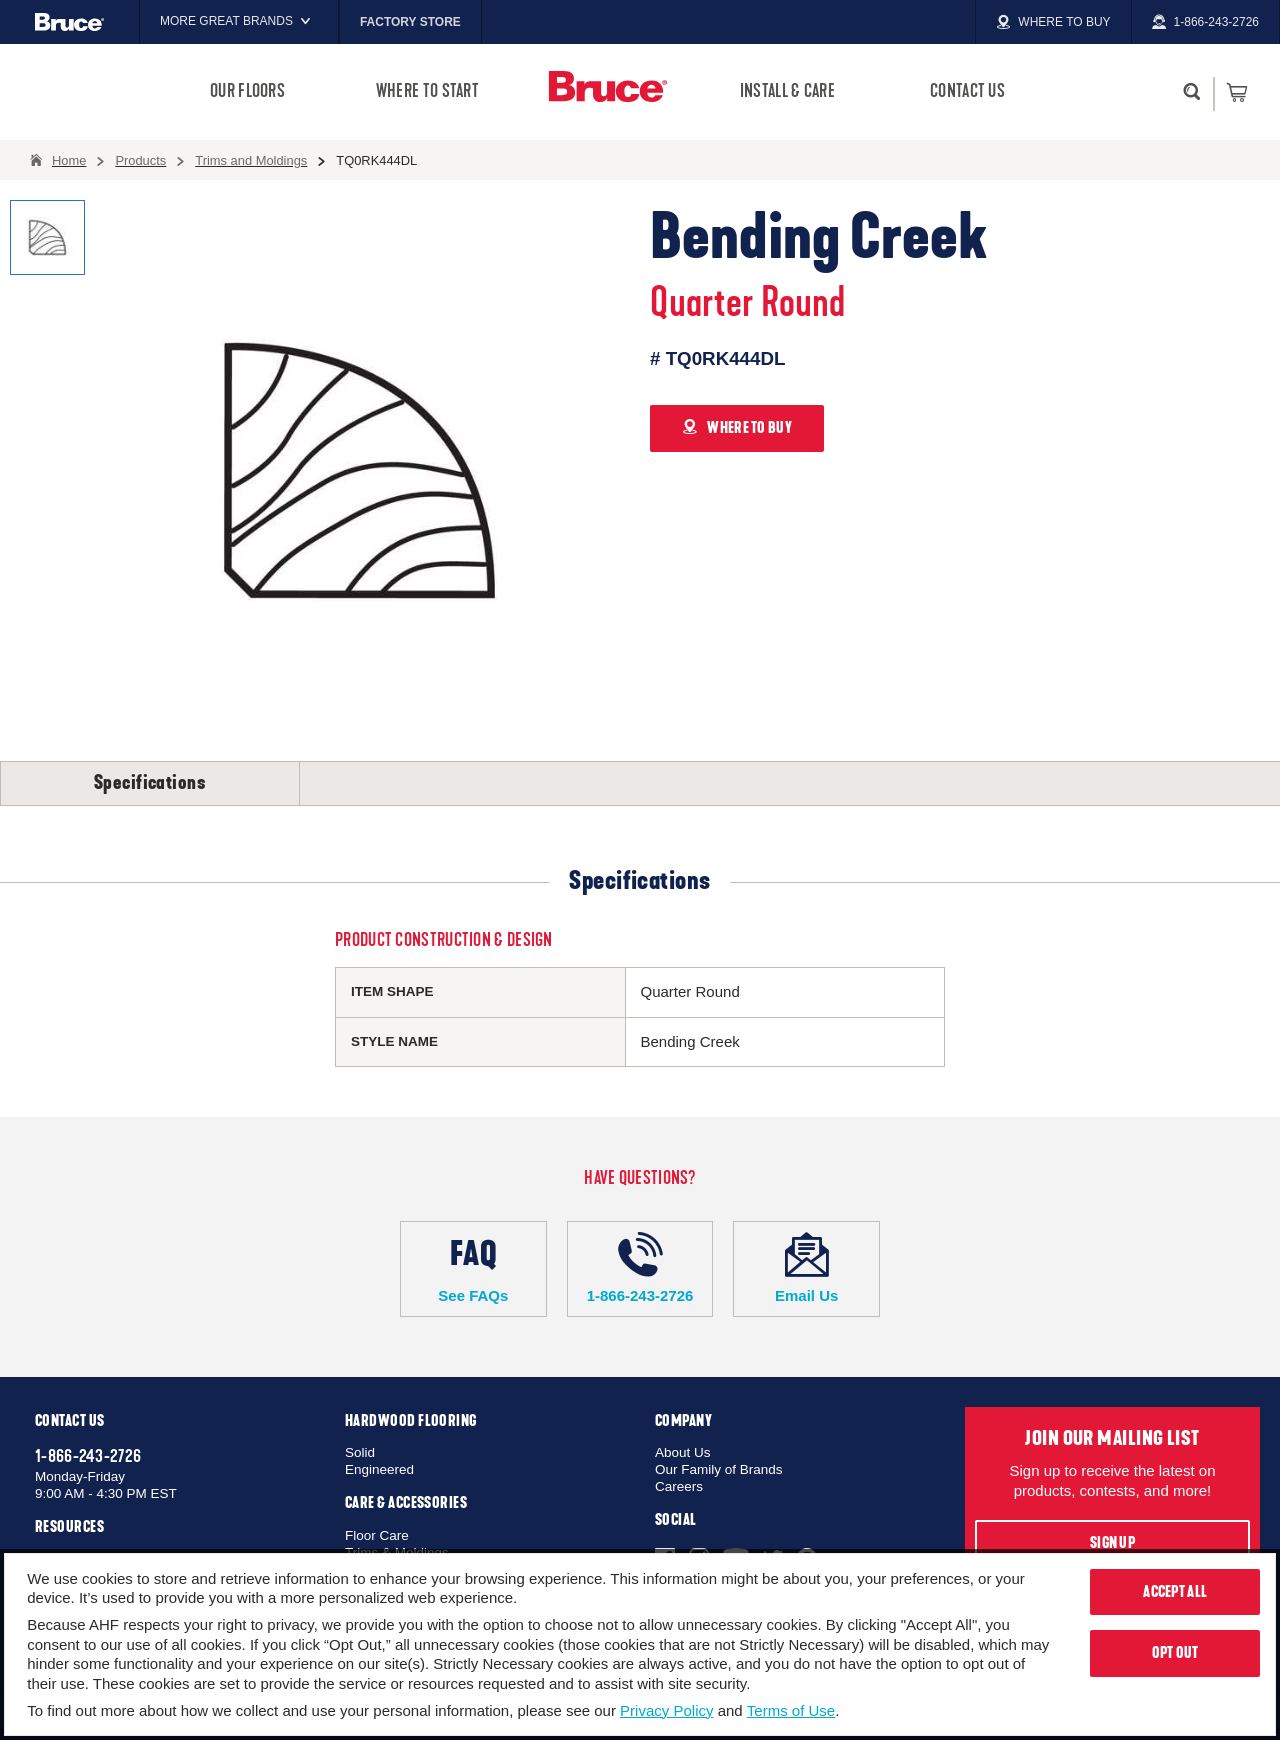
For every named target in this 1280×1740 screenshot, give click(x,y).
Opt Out (1175, 1653)
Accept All (1175, 1592)
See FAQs (473, 1268)
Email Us (806, 1268)
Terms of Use (791, 1710)
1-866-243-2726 (640, 1268)
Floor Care (377, 1535)
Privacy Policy (666, 1710)
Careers (679, 1486)
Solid (360, 1452)
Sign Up (1112, 1543)
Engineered (379, 1469)
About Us (683, 1452)
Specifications (150, 783)
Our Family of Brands (719, 1469)
